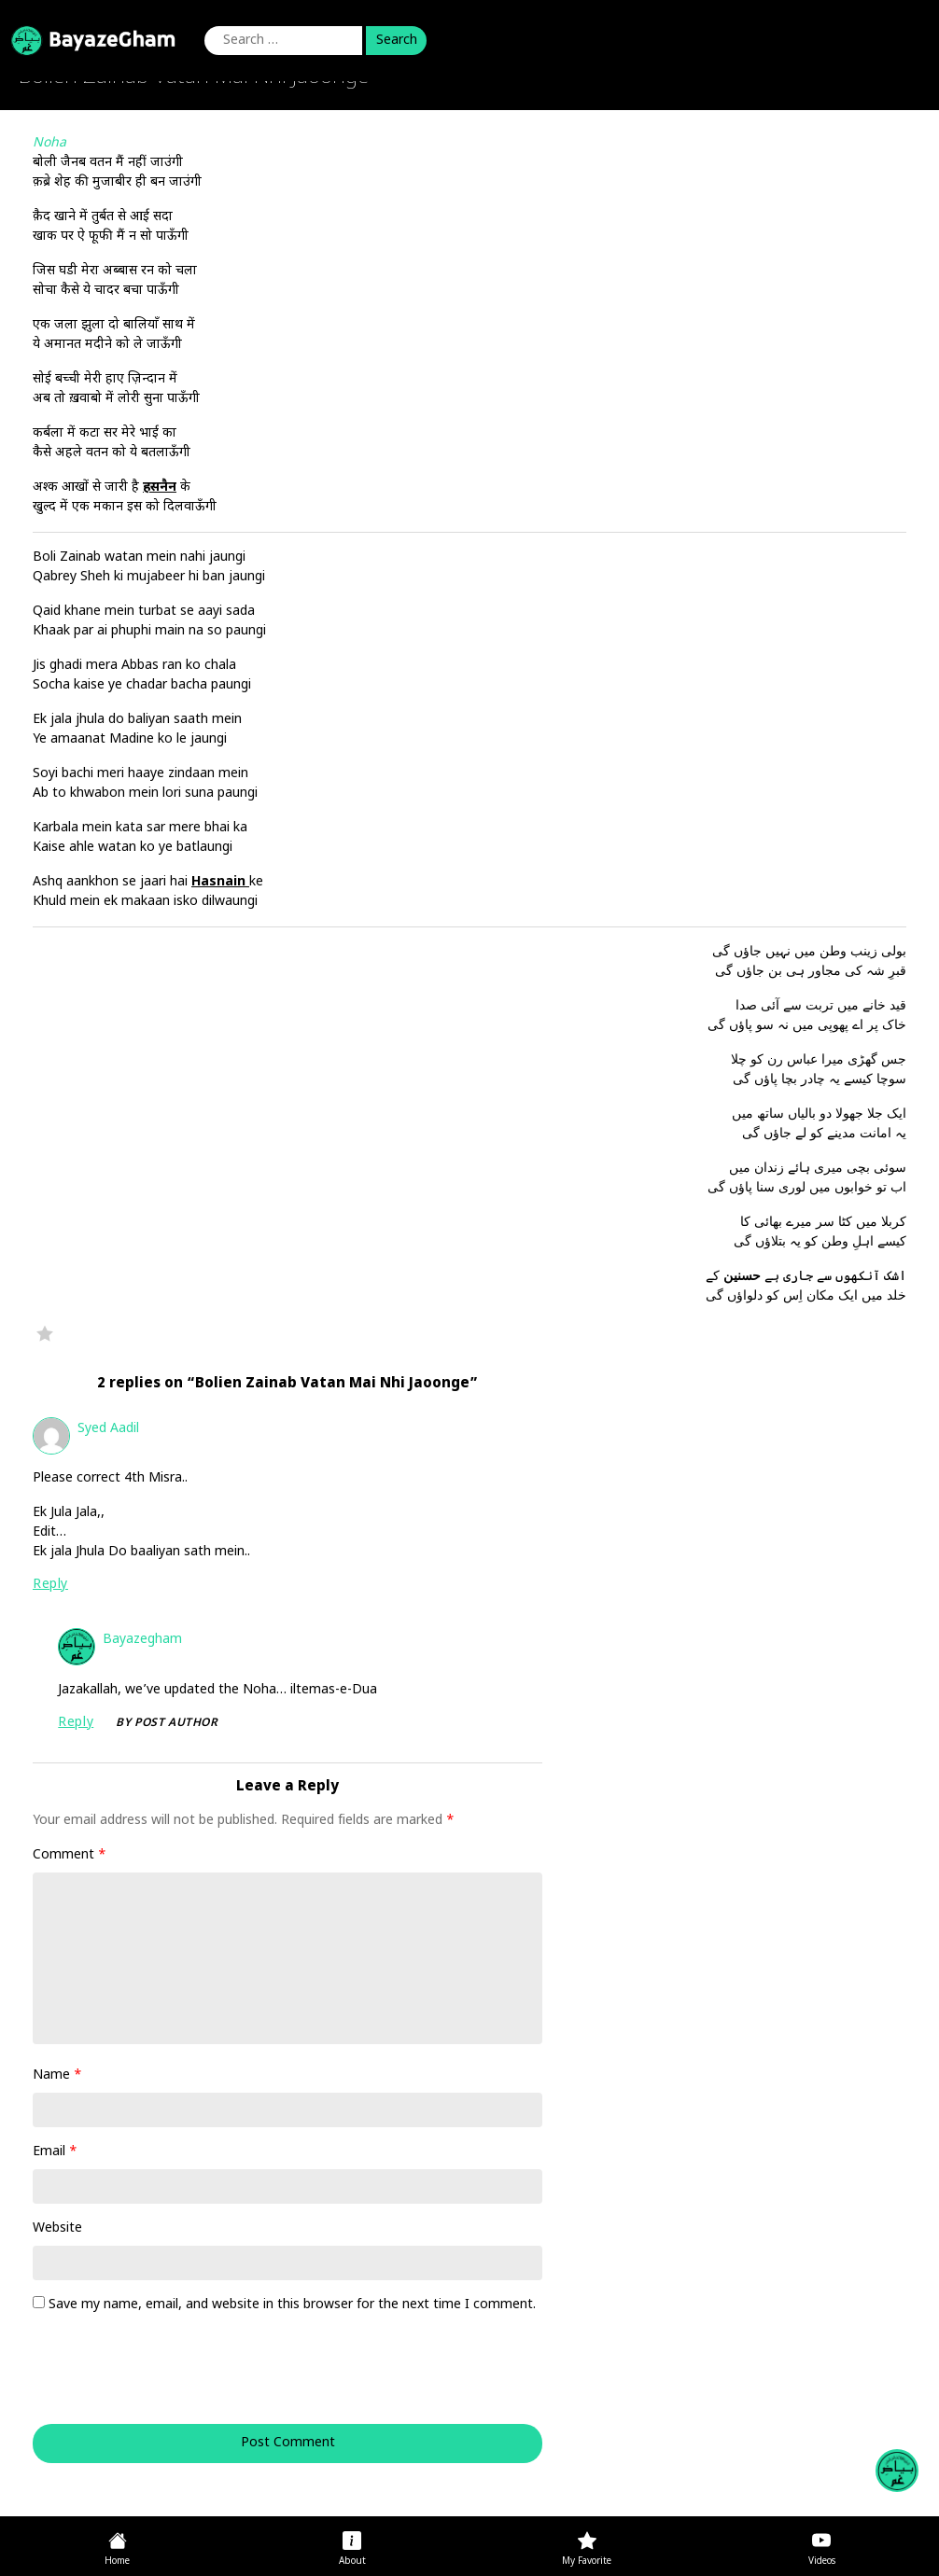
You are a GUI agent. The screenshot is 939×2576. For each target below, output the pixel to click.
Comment (69, 1855)
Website (57, 2228)
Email (55, 2152)
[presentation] (160, 2378)
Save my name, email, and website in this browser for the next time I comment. (292, 2305)
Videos (821, 2561)
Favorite (44, 1333)
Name (57, 2075)
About (352, 2561)
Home (117, 2561)
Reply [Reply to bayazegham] (75, 1723)
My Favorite (586, 2561)
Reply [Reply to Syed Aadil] (50, 1585)
